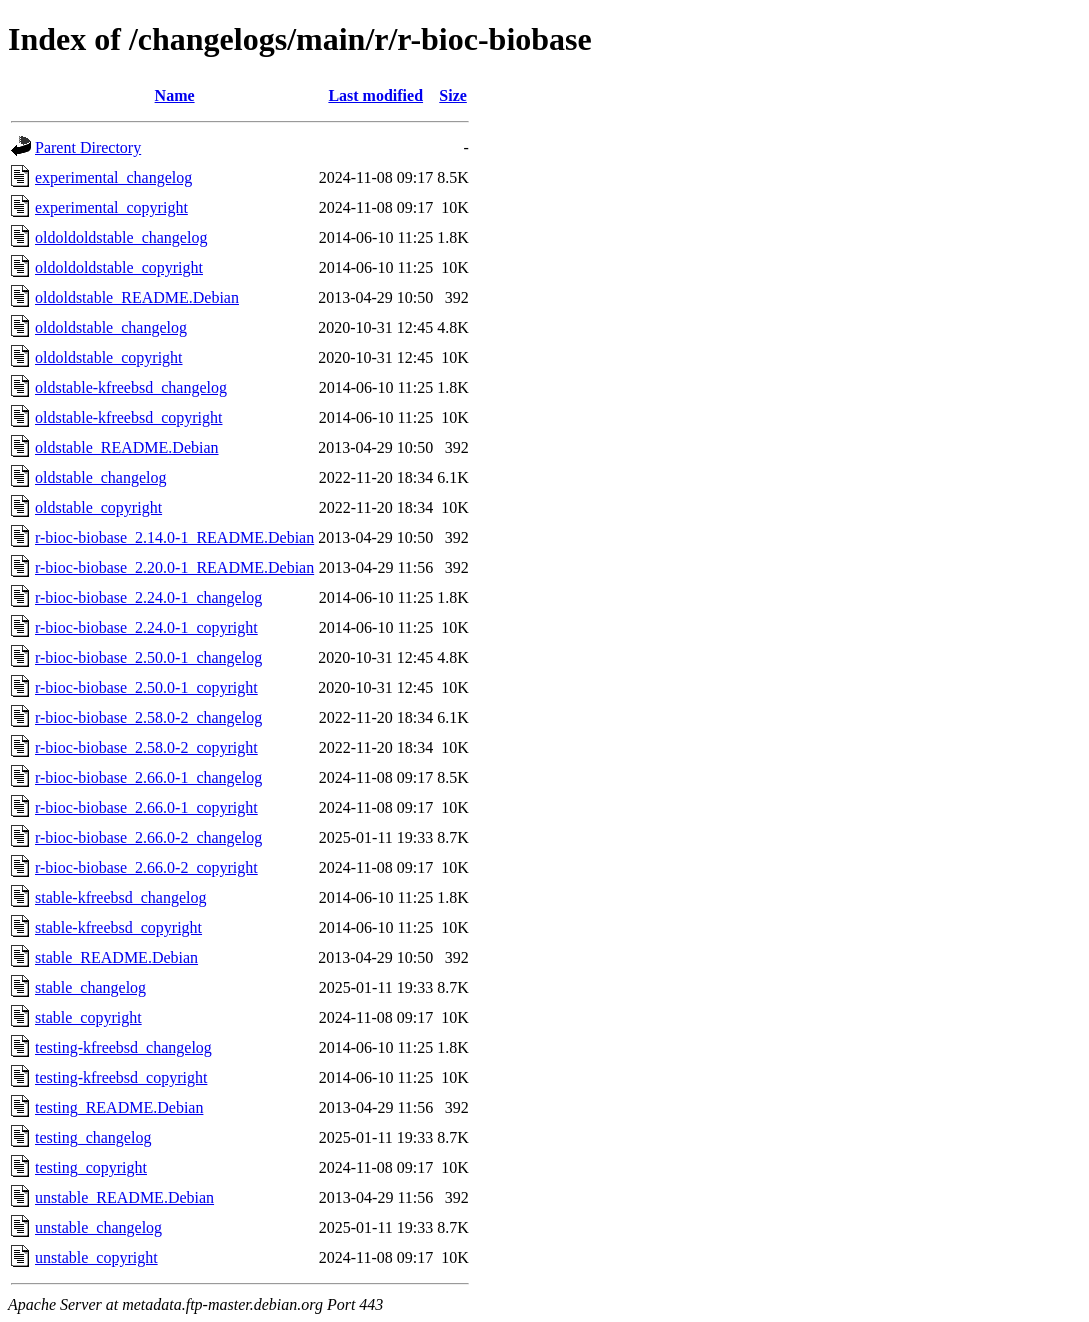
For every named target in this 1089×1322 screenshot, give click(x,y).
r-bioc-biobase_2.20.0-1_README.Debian (174, 567)
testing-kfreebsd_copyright (121, 1077)
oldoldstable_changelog (111, 327)
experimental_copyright (111, 207)
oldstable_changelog (101, 477)
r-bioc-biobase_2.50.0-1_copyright (146, 687)
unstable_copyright (96, 1257)
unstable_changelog (98, 1227)
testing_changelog (93, 1137)
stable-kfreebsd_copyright (118, 927)
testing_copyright (91, 1167)
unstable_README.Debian (124, 1197)
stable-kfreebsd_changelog (120, 897)
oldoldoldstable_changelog (121, 237)
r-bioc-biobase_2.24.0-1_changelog (148, 597)
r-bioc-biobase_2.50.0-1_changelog (148, 657)
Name (175, 95)
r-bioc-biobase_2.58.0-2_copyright (146, 747)
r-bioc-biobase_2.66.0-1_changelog (148, 777)
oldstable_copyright (98, 507)
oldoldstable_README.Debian (137, 297)
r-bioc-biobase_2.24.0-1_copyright (146, 627)
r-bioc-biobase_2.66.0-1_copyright (146, 807)
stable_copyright (88, 1017)
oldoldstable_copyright (109, 357)
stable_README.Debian (116, 957)
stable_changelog (90, 987)
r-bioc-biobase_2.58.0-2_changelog (148, 717)
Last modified (375, 95)
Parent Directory (88, 147)
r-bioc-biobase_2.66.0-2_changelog (148, 837)
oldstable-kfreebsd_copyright (129, 417)
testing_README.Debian (119, 1107)
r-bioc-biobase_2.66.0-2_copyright (146, 867)
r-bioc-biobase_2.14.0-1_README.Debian (174, 537)
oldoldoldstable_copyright (119, 267)
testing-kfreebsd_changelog (123, 1047)
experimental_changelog (113, 177)
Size (453, 95)
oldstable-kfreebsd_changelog (131, 387)
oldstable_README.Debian (127, 447)
